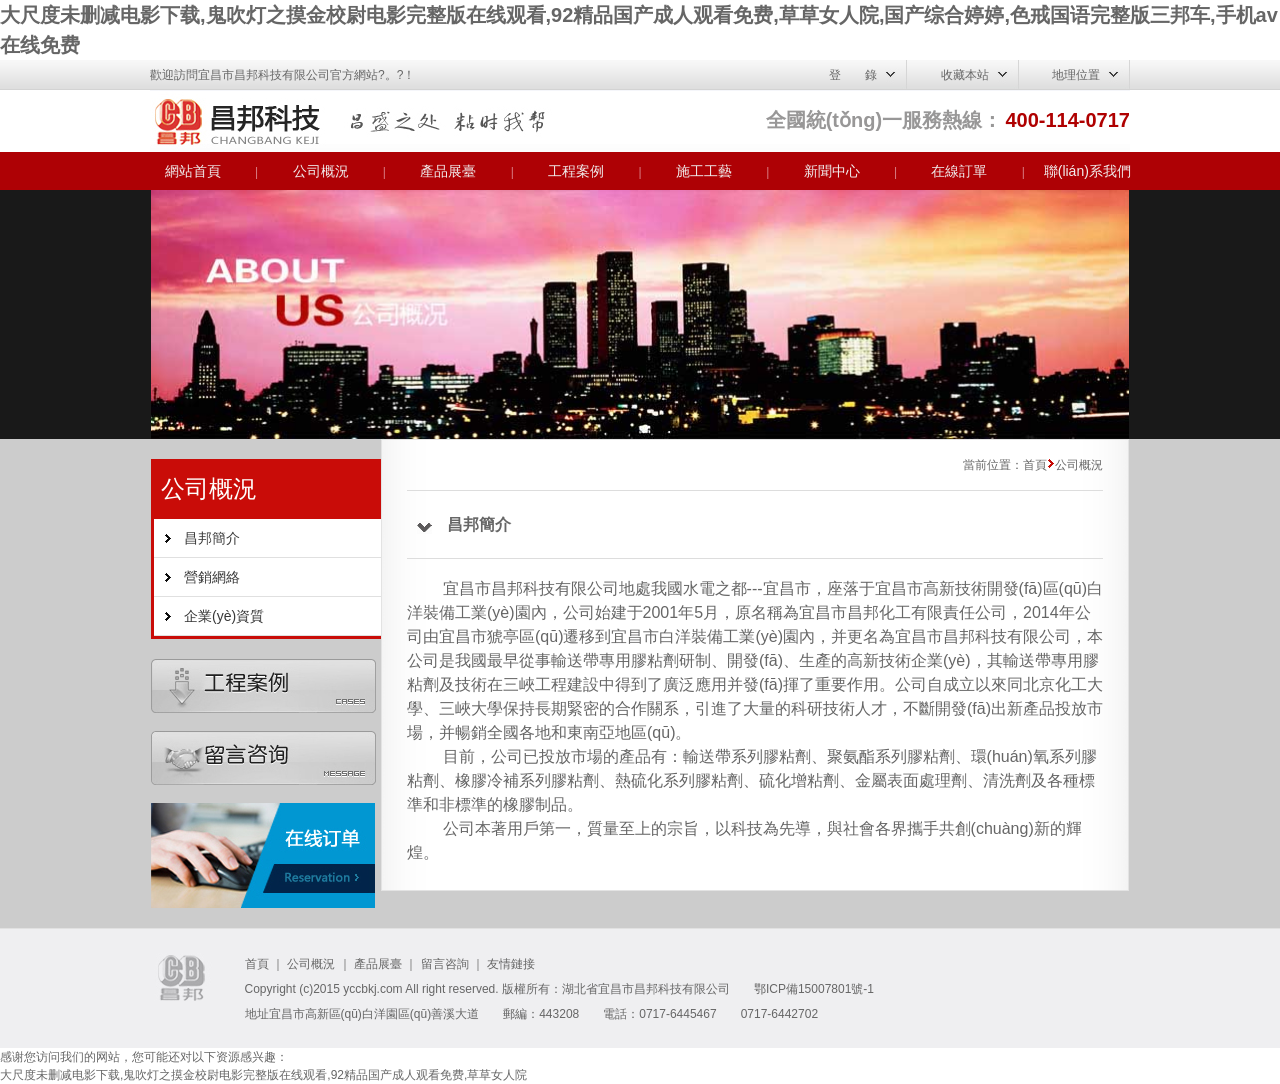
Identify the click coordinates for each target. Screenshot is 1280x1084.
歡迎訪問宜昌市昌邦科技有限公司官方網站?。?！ (282, 75)
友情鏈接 (511, 964)
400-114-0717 (1067, 120)
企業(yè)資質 (224, 616)
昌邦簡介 (212, 538)
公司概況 (321, 171)
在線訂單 (959, 171)
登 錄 (853, 75)
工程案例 (576, 171)
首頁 (257, 964)
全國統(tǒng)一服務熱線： (884, 120)
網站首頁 (193, 171)
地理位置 (1076, 75)
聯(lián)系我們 (1087, 171)
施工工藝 (704, 171)
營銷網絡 (212, 577)
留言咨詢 (445, 964)
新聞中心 (832, 171)
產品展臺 (448, 171)
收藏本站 (965, 75)
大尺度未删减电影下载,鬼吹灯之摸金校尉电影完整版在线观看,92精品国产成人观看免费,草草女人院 (263, 1075)
